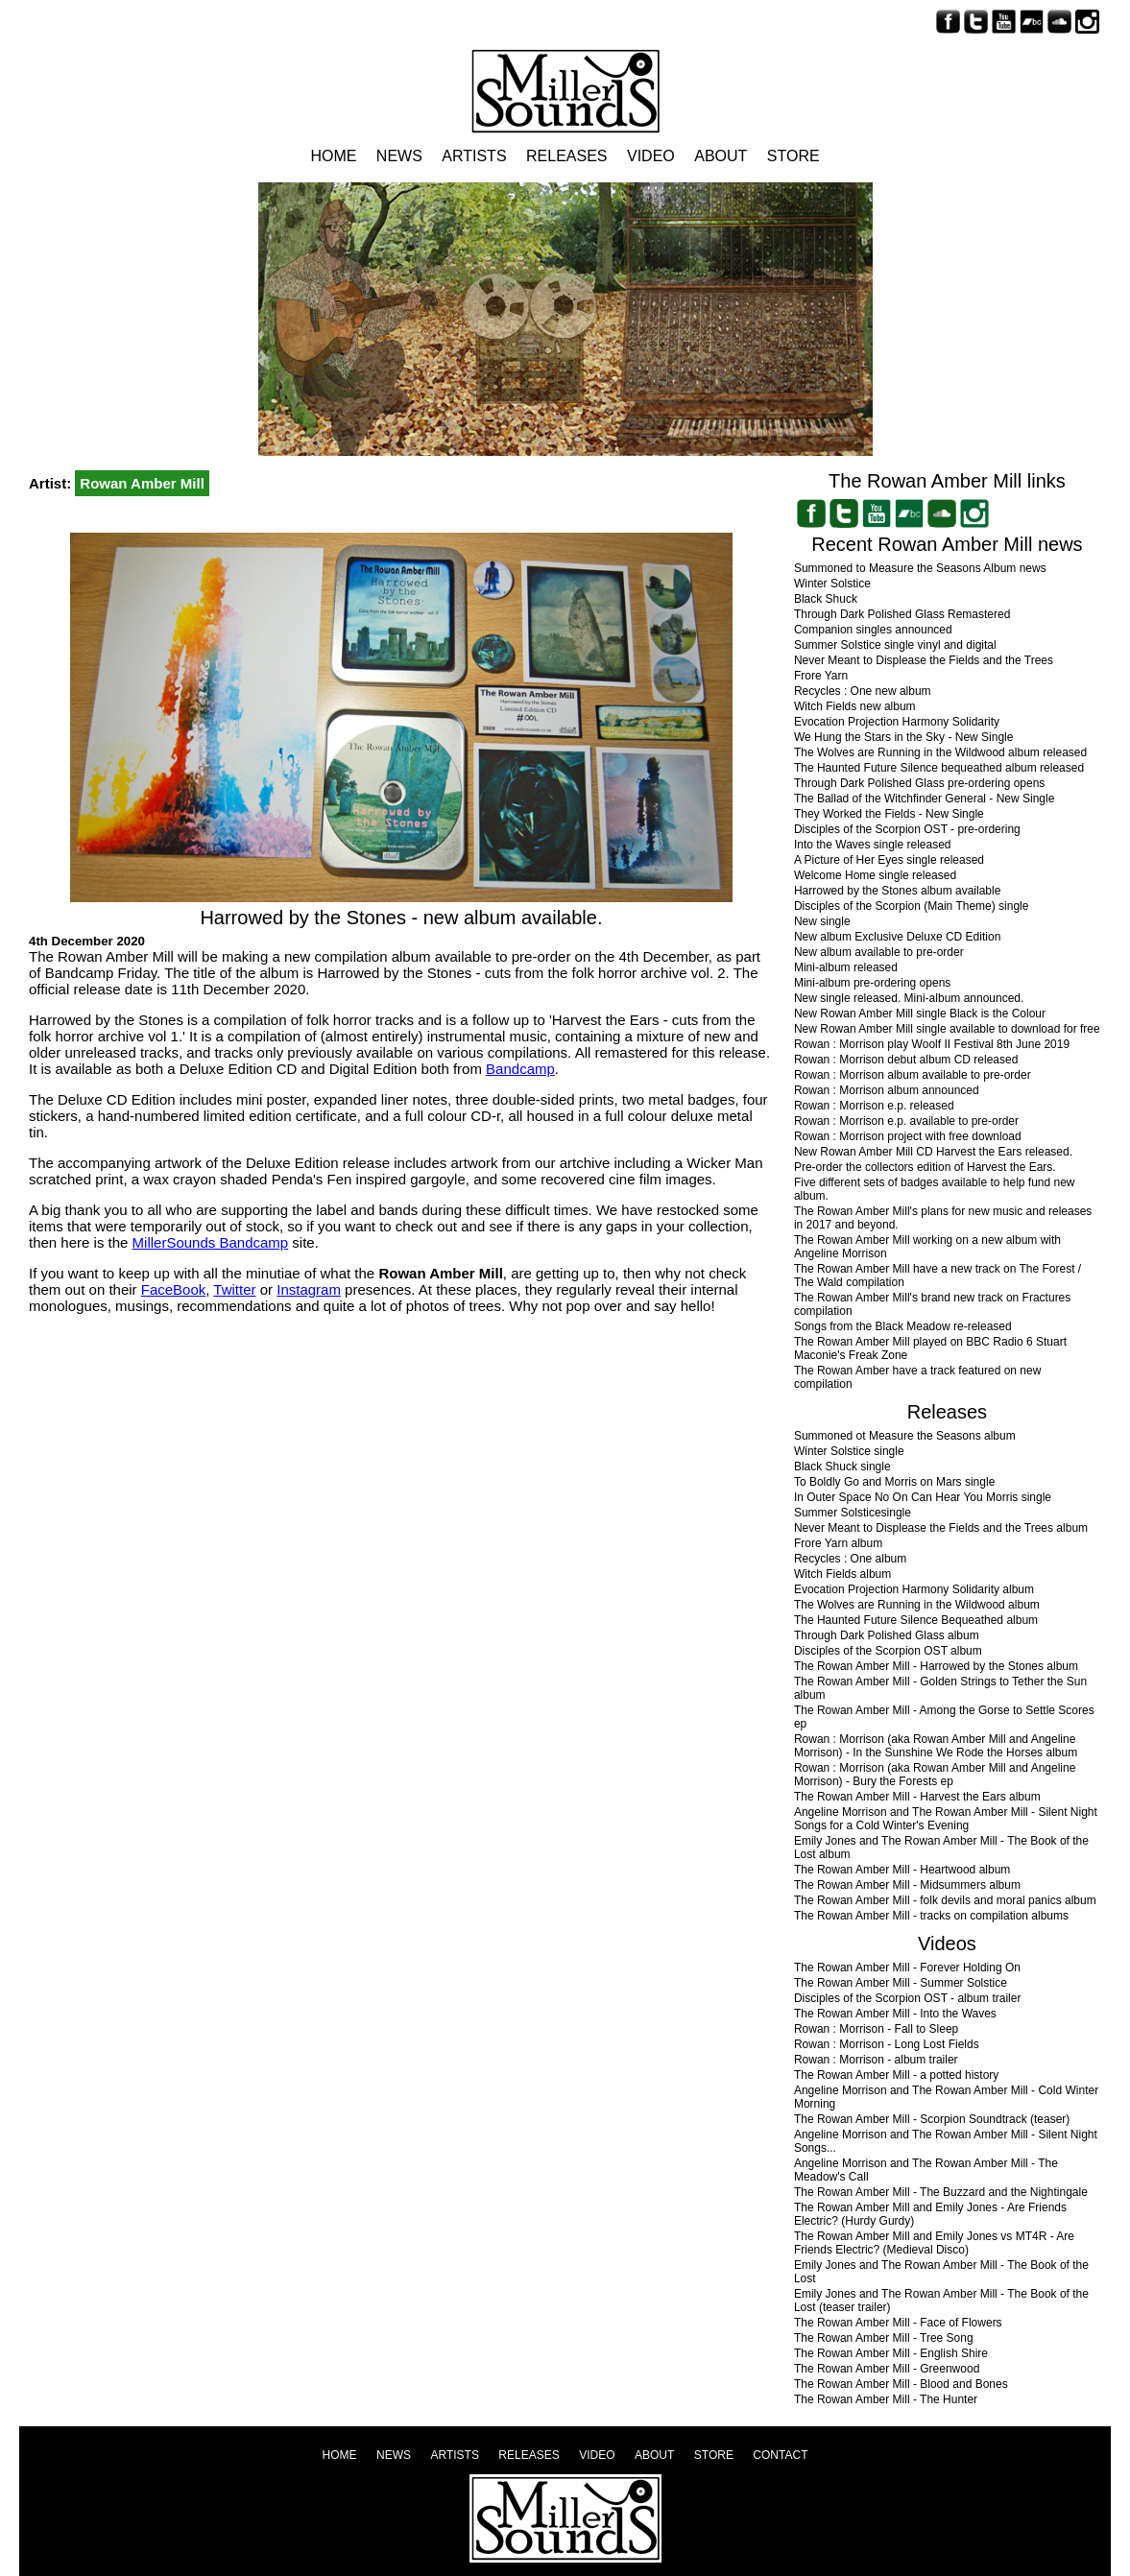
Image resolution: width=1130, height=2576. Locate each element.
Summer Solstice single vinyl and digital (895, 645)
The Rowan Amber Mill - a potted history (896, 2075)
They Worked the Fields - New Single (889, 814)
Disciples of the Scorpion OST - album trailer (908, 1998)
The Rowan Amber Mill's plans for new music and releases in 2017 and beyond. (943, 1218)
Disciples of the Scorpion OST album (888, 1651)
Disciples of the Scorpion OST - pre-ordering (907, 829)
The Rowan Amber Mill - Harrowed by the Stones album (936, 1666)
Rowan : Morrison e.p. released (874, 1105)
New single (822, 921)
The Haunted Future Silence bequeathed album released (939, 768)
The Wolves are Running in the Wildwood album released (940, 752)
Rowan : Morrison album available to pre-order (912, 1075)
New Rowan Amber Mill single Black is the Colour (920, 1013)
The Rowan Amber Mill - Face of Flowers (898, 2322)
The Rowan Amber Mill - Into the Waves (895, 2013)
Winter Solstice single (849, 1451)
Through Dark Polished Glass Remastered (902, 614)
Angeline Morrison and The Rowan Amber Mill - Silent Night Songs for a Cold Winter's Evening (945, 1818)
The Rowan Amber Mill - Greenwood (886, 2368)
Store (793, 156)
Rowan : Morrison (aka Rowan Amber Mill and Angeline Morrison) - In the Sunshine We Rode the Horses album (935, 1745)
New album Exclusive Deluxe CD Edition (897, 936)
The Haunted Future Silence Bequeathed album (916, 1620)
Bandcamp (520, 1069)
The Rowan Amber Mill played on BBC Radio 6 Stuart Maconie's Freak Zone (930, 1348)
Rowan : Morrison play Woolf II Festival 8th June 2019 (932, 1044)
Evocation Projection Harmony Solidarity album (914, 1589)
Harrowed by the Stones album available (897, 890)
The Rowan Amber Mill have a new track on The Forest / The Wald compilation (937, 1275)
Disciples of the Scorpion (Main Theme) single (911, 906)
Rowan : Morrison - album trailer (876, 2059)
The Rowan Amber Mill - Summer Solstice (900, 1983)
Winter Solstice (832, 583)
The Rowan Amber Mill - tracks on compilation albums (931, 1915)
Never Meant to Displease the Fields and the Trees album (941, 1528)
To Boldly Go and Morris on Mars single (894, 1482)
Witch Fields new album (855, 706)
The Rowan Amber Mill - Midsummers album (907, 1885)
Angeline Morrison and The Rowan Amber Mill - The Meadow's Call (926, 2170)
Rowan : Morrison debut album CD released (906, 1059)
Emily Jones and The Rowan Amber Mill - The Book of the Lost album (941, 1847)
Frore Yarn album (838, 1543)
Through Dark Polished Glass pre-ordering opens (919, 783)
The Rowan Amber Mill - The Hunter (885, 2399)
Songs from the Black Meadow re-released (903, 1326)
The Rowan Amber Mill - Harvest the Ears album (917, 1796)
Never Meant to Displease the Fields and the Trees (923, 660)
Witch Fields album (842, 1574)
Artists (474, 156)
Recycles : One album (850, 1558)
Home (333, 156)
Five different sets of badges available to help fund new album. (934, 1189)
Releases (566, 156)
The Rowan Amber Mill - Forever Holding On (907, 1967)
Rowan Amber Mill (142, 483)
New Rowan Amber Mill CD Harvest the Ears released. (933, 1151)
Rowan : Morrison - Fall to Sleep (876, 2029)
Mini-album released (846, 967)
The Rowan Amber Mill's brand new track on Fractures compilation (932, 1304)
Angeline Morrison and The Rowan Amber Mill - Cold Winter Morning (946, 2097)
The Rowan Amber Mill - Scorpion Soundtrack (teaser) (932, 2119)
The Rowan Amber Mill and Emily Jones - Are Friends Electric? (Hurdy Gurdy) (930, 2214)
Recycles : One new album (862, 691)
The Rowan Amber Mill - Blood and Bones (901, 2384)
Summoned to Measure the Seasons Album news (920, 568)
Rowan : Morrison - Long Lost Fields (886, 2044)
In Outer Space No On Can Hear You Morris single (922, 1497)
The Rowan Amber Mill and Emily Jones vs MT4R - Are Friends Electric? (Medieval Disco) (934, 2243)
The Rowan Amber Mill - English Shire (891, 2353)
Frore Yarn (821, 675)
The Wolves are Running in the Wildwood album (917, 1604)
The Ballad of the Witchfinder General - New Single (924, 798)
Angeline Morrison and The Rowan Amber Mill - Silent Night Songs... (945, 2141)
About (720, 156)
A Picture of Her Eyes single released (889, 860)
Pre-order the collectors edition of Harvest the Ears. (925, 1167)
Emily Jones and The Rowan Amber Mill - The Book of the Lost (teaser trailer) (941, 2300)
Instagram (308, 1289)
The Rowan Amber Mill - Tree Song (884, 2338)
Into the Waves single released (872, 844)
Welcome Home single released (875, 875)
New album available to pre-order (879, 952)
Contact (780, 2455)
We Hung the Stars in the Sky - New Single (904, 737)
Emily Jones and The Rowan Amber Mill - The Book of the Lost (941, 2271)
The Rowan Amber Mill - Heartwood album (902, 1869)
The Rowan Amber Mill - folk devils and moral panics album (945, 1900)
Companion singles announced (873, 629)
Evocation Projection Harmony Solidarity (896, 721)
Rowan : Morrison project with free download (908, 1136)
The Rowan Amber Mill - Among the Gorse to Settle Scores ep (944, 1717)
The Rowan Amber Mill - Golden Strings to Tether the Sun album (940, 1688)
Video (651, 156)
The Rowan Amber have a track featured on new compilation (917, 1377)
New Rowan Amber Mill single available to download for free (947, 1029)
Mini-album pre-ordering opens (872, 983)
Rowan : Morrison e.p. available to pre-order (906, 1121)
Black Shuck (825, 599)
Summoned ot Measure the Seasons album (905, 1436)
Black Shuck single (842, 1466)
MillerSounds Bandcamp (210, 1242)
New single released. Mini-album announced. (908, 998)
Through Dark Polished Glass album (886, 1635)
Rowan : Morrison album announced (886, 1090)
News (399, 156)
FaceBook (173, 1289)
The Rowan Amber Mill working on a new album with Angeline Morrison (927, 1246)
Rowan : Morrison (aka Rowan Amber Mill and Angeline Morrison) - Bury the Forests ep (934, 1774)
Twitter (234, 1289)
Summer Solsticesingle (852, 1512)
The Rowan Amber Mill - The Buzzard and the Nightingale (941, 2192)
